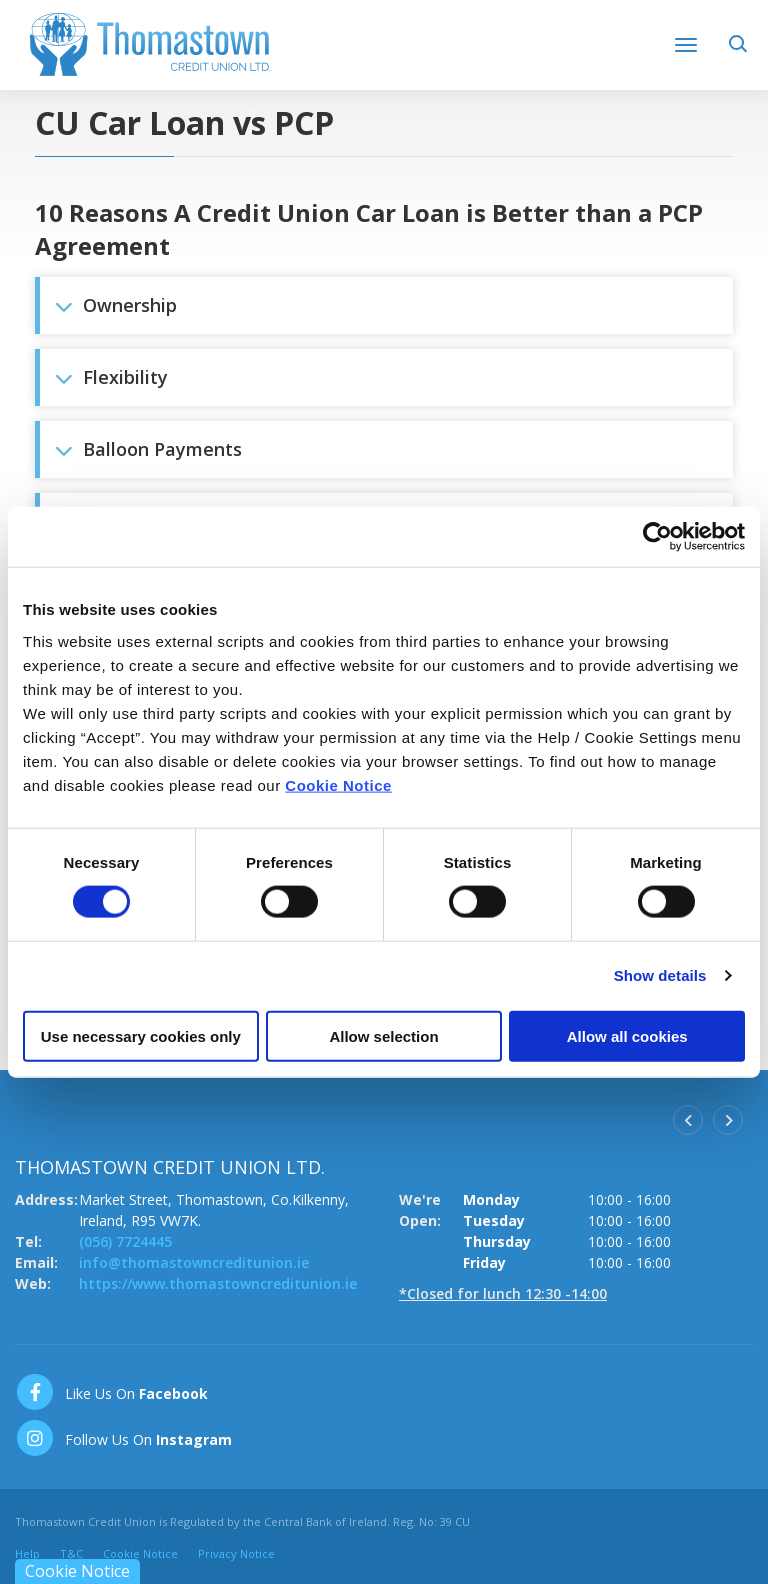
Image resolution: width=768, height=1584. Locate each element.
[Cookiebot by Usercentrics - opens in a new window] (657, 537)
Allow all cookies (627, 1035)
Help (27, 1553)
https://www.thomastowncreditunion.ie (218, 1283)
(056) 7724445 (125, 1241)
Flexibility (111, 377)
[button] (740, 50)
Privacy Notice (236, 1553)
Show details (660, 975)
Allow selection (383, 1035)
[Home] (150, 43)
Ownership (116, 305)
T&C (71, 1553)
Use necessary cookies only (141, 1035)
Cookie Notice (338, 784)
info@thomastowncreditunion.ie (194, 1262)
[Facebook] (111, 1392)
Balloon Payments (148, 449)
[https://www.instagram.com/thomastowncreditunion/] (123, 1438)
